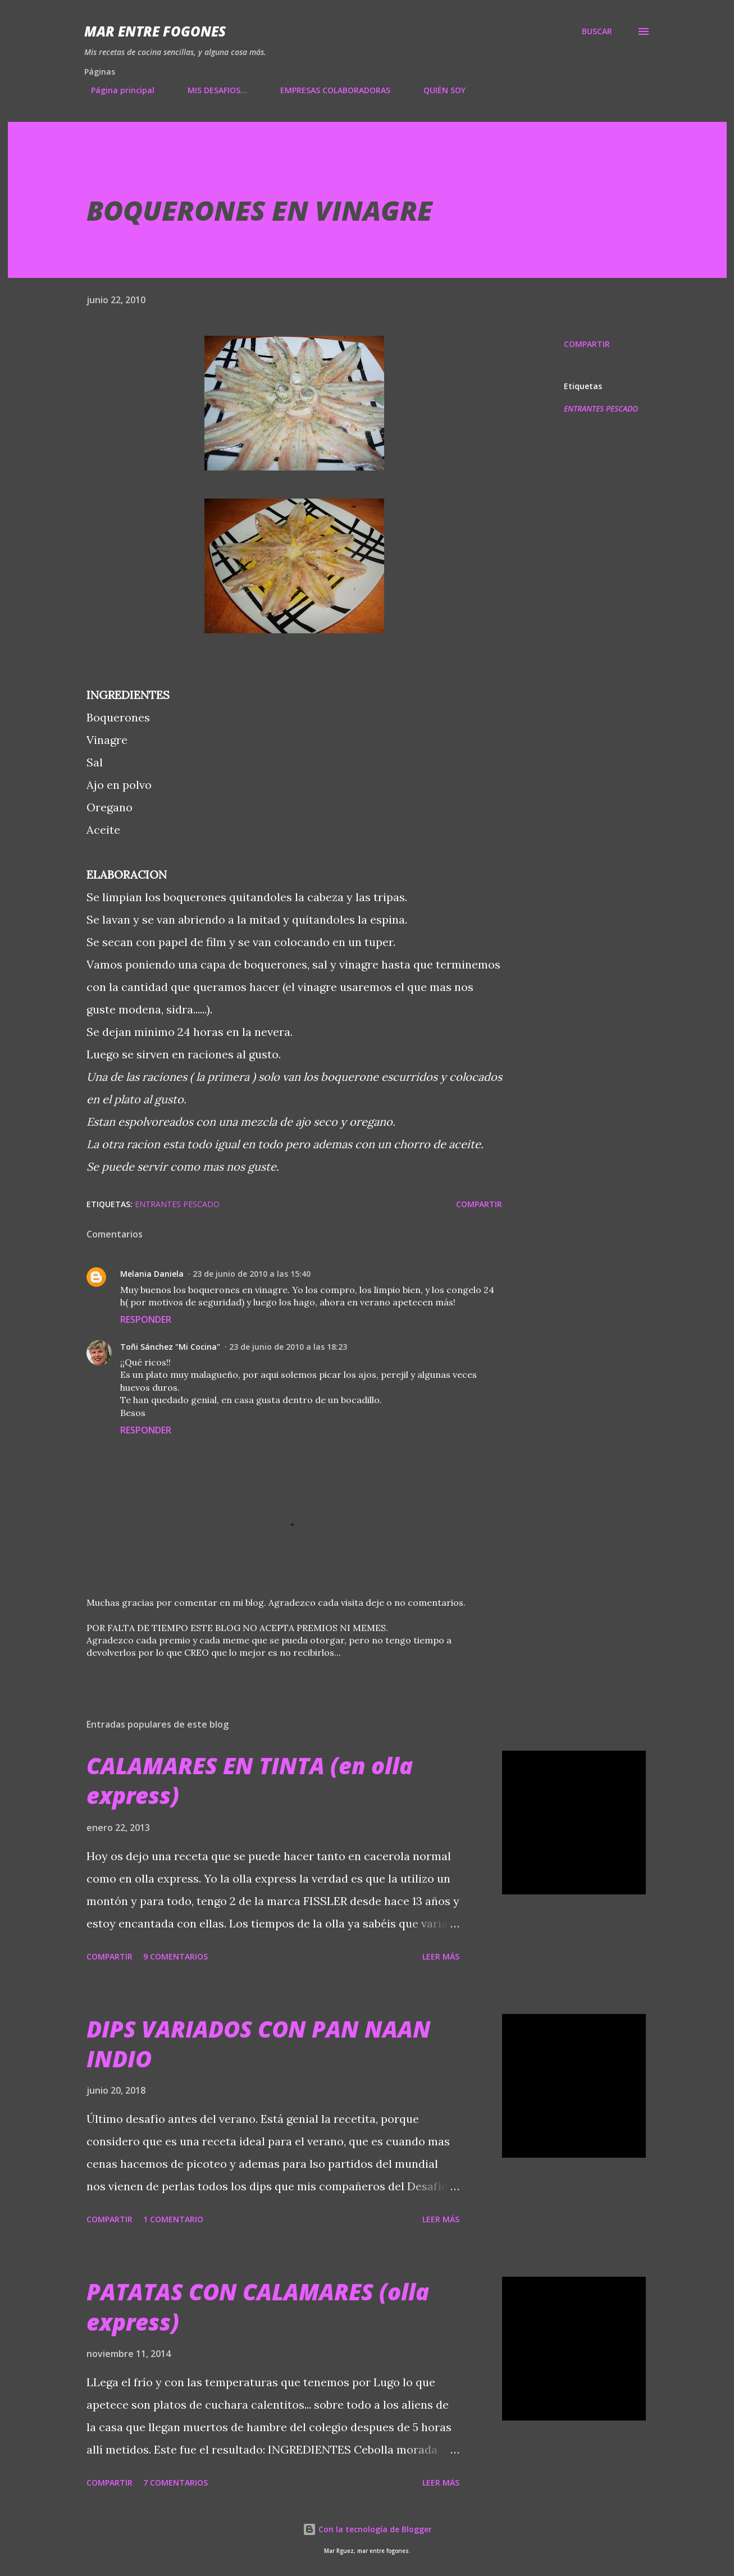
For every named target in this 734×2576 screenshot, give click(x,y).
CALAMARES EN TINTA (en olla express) (249, 1780)
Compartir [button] (587, 344)
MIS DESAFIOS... (210, 90)
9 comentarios (175, 1956)
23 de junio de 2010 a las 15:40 (252, 1273)
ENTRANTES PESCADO (601, 408)
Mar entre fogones (155, 31)
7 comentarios (175, 2482)
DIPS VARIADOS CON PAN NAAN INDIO (258, 2043)
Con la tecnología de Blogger (367, 2529)
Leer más (440, 1956)
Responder (145, 1319)
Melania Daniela (152, 1273)
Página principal (116, 90)
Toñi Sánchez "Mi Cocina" (170, 1346)
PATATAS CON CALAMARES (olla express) (257, 2306)
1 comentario (173, 2219)
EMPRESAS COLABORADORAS (328, 90)
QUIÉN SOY (438, 90)
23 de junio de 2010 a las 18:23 (288, 1346)
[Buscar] (597, 31)
